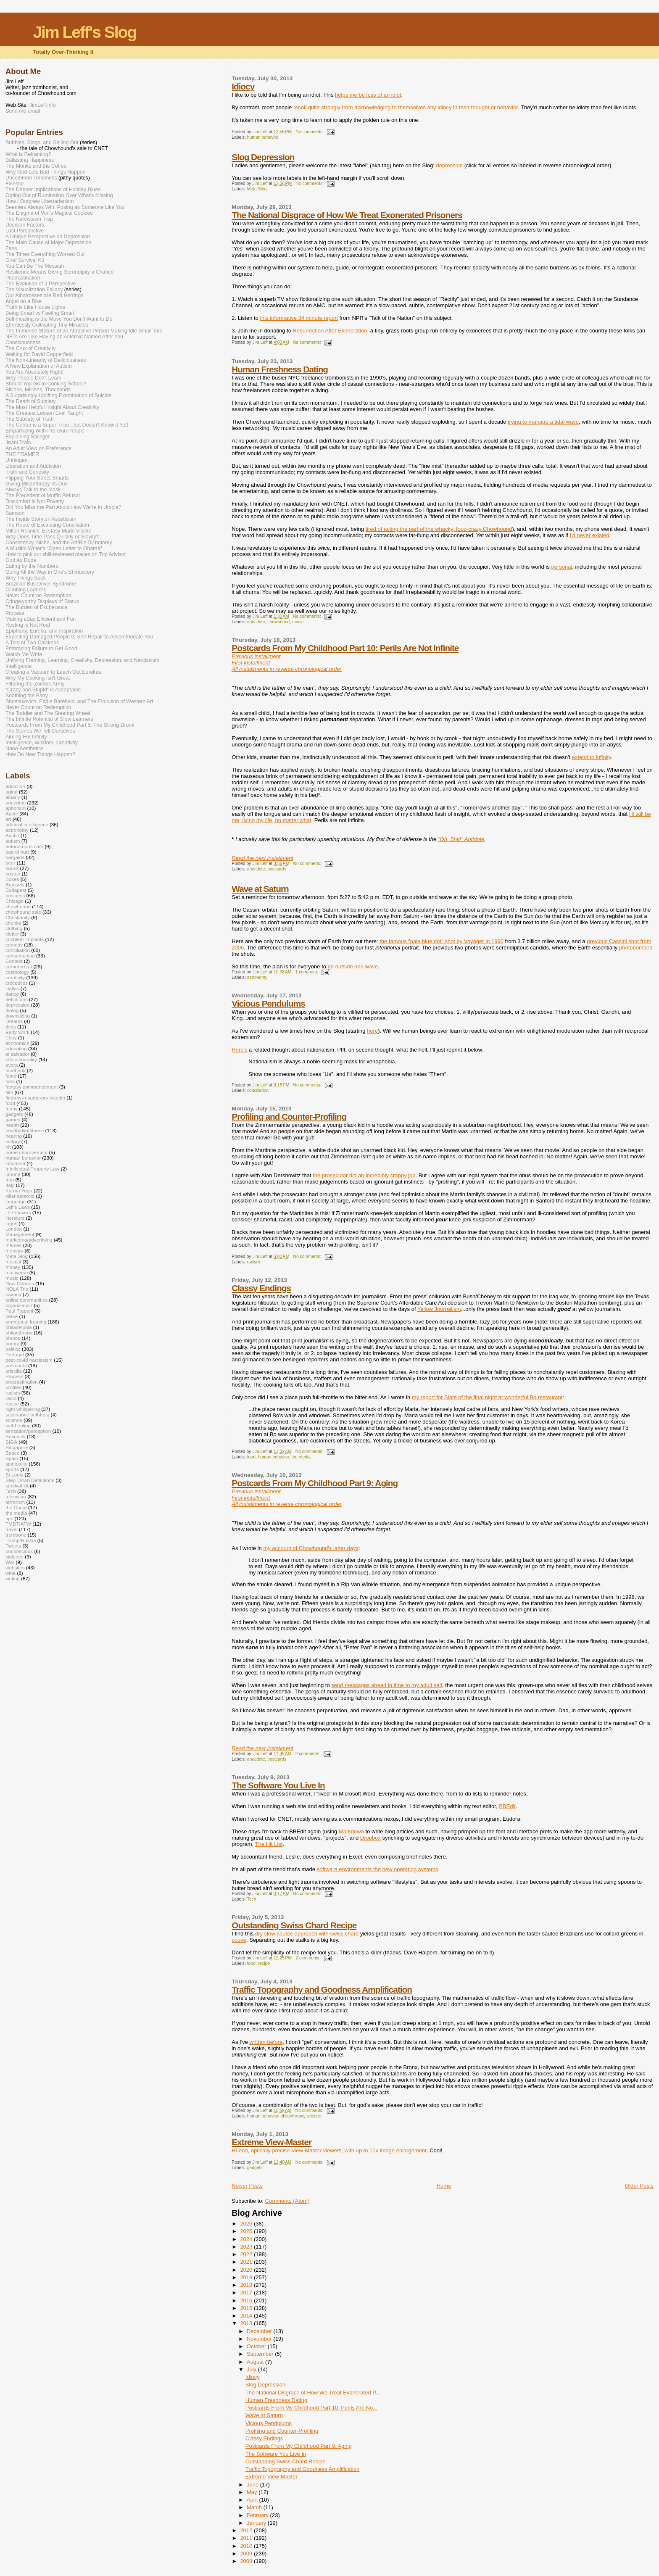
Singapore (16, 1447)
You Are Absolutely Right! (34, 372)
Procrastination (22, 278)
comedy (14, 944)
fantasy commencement (31, 1086)
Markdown (351, 1831)
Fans (11, 248)
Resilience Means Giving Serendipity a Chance (59, 272)
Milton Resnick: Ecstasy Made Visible (48, 531)
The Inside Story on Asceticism (40, 519)
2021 (247, 2262)
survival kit (17, 1485)
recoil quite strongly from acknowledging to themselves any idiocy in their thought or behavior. (406, 107)
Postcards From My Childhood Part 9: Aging (315, 1483)
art (8, 819)
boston (12, 873)
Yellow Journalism (439, 1309)
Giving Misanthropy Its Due (36, 484)
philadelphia (18, 1327)
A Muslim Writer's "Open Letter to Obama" (53, 548)
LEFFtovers (18, 1212)
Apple (11, 813)
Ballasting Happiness (29, 160)
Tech (251, 1899)
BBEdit (507, 1806)
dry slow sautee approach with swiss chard (306, 1933)
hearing (13, 1136)
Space (12, 1452)
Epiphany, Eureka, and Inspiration (44, 631)
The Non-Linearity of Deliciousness (45, 360)
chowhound (278, 622)
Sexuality (15, 1436)
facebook (15, 1070)
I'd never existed (589, 535)
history (12, 1141)
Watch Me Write (23, 654)
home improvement (26, 1152)
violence (14, 1556)
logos (11, 1223)
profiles (13, 1387)
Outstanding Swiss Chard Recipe (294, 1925)
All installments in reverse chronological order (287, 669)
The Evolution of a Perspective (40, 284)
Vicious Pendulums (268, 1003)
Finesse (14, 184)
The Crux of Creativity (30, 348)
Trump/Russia (20, 1540)
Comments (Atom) (287, 2201)
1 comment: (307, 972)
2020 (247, 2270)
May (252, 2492)
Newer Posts (247, 2186)
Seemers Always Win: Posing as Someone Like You (64, 207)
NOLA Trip (16, 1289)
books (11, 868)
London (13, 1228)
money (12, 1267)
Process (14, 613)
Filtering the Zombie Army (35, 684)
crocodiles (16, 983)
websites (15, 1567)
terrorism (15, 1502)
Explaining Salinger (27, 437)
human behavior (263, 137)
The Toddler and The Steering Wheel (47, 713)
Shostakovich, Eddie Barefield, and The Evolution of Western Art (79, 701)
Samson (14, 513)
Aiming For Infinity (26, 737)
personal (561, 567)
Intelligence (18, 666)
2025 (247, 2231)
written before (266, 2042)
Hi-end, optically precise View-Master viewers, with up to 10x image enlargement (329, 2150)
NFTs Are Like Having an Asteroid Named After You (64, 337)
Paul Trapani (19, 1310)
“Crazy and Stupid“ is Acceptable (43, 690)
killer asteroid (19, 1196)
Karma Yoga (18, 1190)
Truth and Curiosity (27, 472)
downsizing (17, 1015)
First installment (251, 662)
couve (239, 1940)
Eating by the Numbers (31, 566)
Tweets (13, 1545)
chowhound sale (23, 912)
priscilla (13, 1371)
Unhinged (16, 460)
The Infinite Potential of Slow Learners (49, 719)
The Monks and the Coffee (35, 166)
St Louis (14, 1474)
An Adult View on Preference (38, 448)
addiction (15, 786)
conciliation (258, 1090)
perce (11, 1316)
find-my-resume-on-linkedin (35, 1097)
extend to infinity (591, 757)
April (253, 2500)
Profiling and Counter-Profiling (289, 1116)
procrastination (21, 1381)
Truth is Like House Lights (35, 307)
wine (10, 1573)
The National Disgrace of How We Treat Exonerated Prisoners (347, 215)
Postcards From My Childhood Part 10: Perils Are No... (311, 2408)
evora (11, 1065)
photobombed (636, 947)
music (297, 622)
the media (301, 1457)
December (260, 2331)
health (12, 1125)
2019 (247, 2277)
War (9, 1562)
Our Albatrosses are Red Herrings (44, 295)
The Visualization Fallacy (34, 290)
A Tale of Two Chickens (32, 643)
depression (449, 165)
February (258, 2515)
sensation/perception (28, 1431)
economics (17, 1043)
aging (11, 791)
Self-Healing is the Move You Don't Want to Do (58, 319)
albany (12, 797)
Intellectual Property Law (32, 1168)
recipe (264, 1963)
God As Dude (20, 560)
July (252, 2369)
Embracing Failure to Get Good (41, 648)
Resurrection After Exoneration (330, 330)
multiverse (16, 1272)
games (12, 1119)
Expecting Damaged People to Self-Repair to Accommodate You (79, 637)
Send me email (22, 111)
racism (253, 1262)
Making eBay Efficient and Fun (40, 619)
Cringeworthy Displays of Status (42, 601)
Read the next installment (262, 858)
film (9, 1092)
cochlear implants (24, 939)
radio (10, 1398)
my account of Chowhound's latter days (310, 1548)
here (372, 1031)
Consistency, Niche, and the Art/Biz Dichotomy (58, 543)
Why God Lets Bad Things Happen (45, 172)
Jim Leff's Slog (84, 32)
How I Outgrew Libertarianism (39, 201)
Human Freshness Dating (280, 369)
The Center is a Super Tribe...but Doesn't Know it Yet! (66, 425)
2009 (247, 2553)
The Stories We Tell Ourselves (40, 731)
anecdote (256, 622)
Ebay (11, 1037)
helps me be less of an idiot (368, 95)
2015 (247, 2308)
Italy (10, 1185)
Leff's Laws (17, 1207)
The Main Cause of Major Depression (48, 242)
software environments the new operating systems (377, 1869)
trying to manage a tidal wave (543, 422)
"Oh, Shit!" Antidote (461, 839)
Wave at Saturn (260, 889)
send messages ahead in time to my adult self (386, 1685)
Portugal (14, 1354)
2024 (247, 2239)
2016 (247, 2300)
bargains (14, 857)
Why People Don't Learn (33, 378)
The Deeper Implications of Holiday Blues (52, 189)
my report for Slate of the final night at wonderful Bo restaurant (487, 1397)
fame (10, 1075)
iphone (12, 1174)
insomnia (15, 1163)
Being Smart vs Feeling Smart (39, 313)
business (15, 895)
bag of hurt (17, 851)
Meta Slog (257, 189)
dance (12, 994)
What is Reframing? (28, 154)
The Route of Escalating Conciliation (47, 525)
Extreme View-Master (271, 2142)
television (15, 1496)
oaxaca (13, 1294)
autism (12, 841)
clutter (12, 933)
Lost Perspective (24, 231)
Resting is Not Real (27, 625)
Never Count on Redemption (38, 596)
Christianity (17, 917)
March (255, 2507)
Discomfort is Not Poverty (34, 501)
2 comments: (308, 1753)
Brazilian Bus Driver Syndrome (40, 584)
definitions (16, 999)
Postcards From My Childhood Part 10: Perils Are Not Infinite (345, 648)
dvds (10, 1026)
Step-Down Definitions (29, 1480)
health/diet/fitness (24, 1130)
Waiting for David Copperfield (39, 354)
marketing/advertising (28, 1239)
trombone (15, 1534)
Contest (13, 961)
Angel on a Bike (23, 301)
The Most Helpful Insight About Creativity (52, 407)
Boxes (12, 879)
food (251, 1457)
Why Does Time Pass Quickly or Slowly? (52, 537)
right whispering (22, 1409)
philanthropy (292, 2116)
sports (12, 1469)
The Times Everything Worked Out (44, 254)
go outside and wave (353, 966)
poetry (12, 1343)
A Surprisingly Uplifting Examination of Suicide (58, 395)
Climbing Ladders (25, 590)
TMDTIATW (18, 1524)
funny (11, 1108)
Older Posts (639, 2186)
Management (19, 1234)
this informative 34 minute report (299, 318)
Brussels (14, 884)
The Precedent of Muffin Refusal (42, 495)
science (313, 2116)
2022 (247, 2254)
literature (15, 1218)
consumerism (20, 955)
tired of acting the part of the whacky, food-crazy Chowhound (439, 529)
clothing (13, 928)
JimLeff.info (42, 105)
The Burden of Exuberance (36, 607)
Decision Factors (24, 225)
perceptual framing (25, 1321)
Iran (9, 1179)
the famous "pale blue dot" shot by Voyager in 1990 (441, 941)
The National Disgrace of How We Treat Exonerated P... (312, 2392)
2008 (247, 2561)
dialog (11, 1010)
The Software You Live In (278, 1785)
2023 (247, 2247)
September (261, 2354)
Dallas (12, 988)
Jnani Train (18, 443)
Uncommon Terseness (31, 178)
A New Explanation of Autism (38, 366)
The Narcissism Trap (29, 219)
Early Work (17, 1032)
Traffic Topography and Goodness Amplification (322, 1989)
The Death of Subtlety (30, 401)
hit (8, 1147)
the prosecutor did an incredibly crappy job (364, 1175)
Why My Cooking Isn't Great (37, 678)
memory (14, 1250)
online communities (26, 1300)
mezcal (13, 1261)
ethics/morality (21, 1059)
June (253, 2484)
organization (18, 1305)
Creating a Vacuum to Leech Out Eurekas (53, 672)
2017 (247, 2292)
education (16, 1048)
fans (10, 1081)
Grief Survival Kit (24, 260)
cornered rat (18, 966)
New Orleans (19, 1283)
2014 (247, 2315)
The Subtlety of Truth (29, 419)
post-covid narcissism (29, 1360)
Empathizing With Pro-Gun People (44, 431)
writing (12, 1578)
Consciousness (23, 342)
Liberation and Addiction (33, 466)
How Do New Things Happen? (40, 754)
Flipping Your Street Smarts (37, 478)
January (257, 2523)
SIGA (11, 1442)
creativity (15, 977)
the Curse (16, 1507)
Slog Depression (263, 157)
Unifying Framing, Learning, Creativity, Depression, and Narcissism (82, 660)
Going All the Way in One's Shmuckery (49, 572)
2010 (247, 2546)
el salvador (17, 1054)
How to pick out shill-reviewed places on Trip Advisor (65, 554)
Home (444, 2186)
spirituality (16, 1463)
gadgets (255, 2167)
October (257, 2346)
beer (10, 862)
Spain (11, 1458)
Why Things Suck (25, 578)
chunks (13, 922)
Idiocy (243, 86)
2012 (247, 2530)
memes (13, 1245)
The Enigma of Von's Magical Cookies (49, 213)
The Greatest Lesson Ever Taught (44, 413)
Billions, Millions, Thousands (38, 390)
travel (11, 1529)
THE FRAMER (22, 454)
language (15, 1201)
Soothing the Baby (26, 696)
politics (13, 1349)
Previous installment (256, 656)
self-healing (18, 1425)
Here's (239, 1050)
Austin (12, 835)
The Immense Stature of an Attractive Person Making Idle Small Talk (83, 331)
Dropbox (370, 1838)
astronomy (257, 977)
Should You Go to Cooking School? (46, 384)
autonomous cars (24, 846)
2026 (247, 2223)
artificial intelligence (26, 824)
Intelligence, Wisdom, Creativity (41, 743)
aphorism (15, 808)
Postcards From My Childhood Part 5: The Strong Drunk (69, 725)
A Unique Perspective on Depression (47, 237)
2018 (247, 2285)
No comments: (310, 131)
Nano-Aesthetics (24, 748)
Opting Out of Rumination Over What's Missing (59, 195)
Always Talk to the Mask (33, 490)
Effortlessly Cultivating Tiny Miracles (46, 325)
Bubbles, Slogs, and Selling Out (42, 142)
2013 (247, 2323)
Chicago (14, 901)
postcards (276, 869)
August (256, 2362)
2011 (247, 2538)
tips (9, 1518)
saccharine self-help (27, 1414)
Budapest (15, 890)
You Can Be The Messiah (34, 266)
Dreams (14, 1021)
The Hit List (269, 1844)
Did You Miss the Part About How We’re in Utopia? (63, 507)
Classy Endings (261, 1288)
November (260, 2339)
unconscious (19, 1551)
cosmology (17, 972)
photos (12, 1338)
